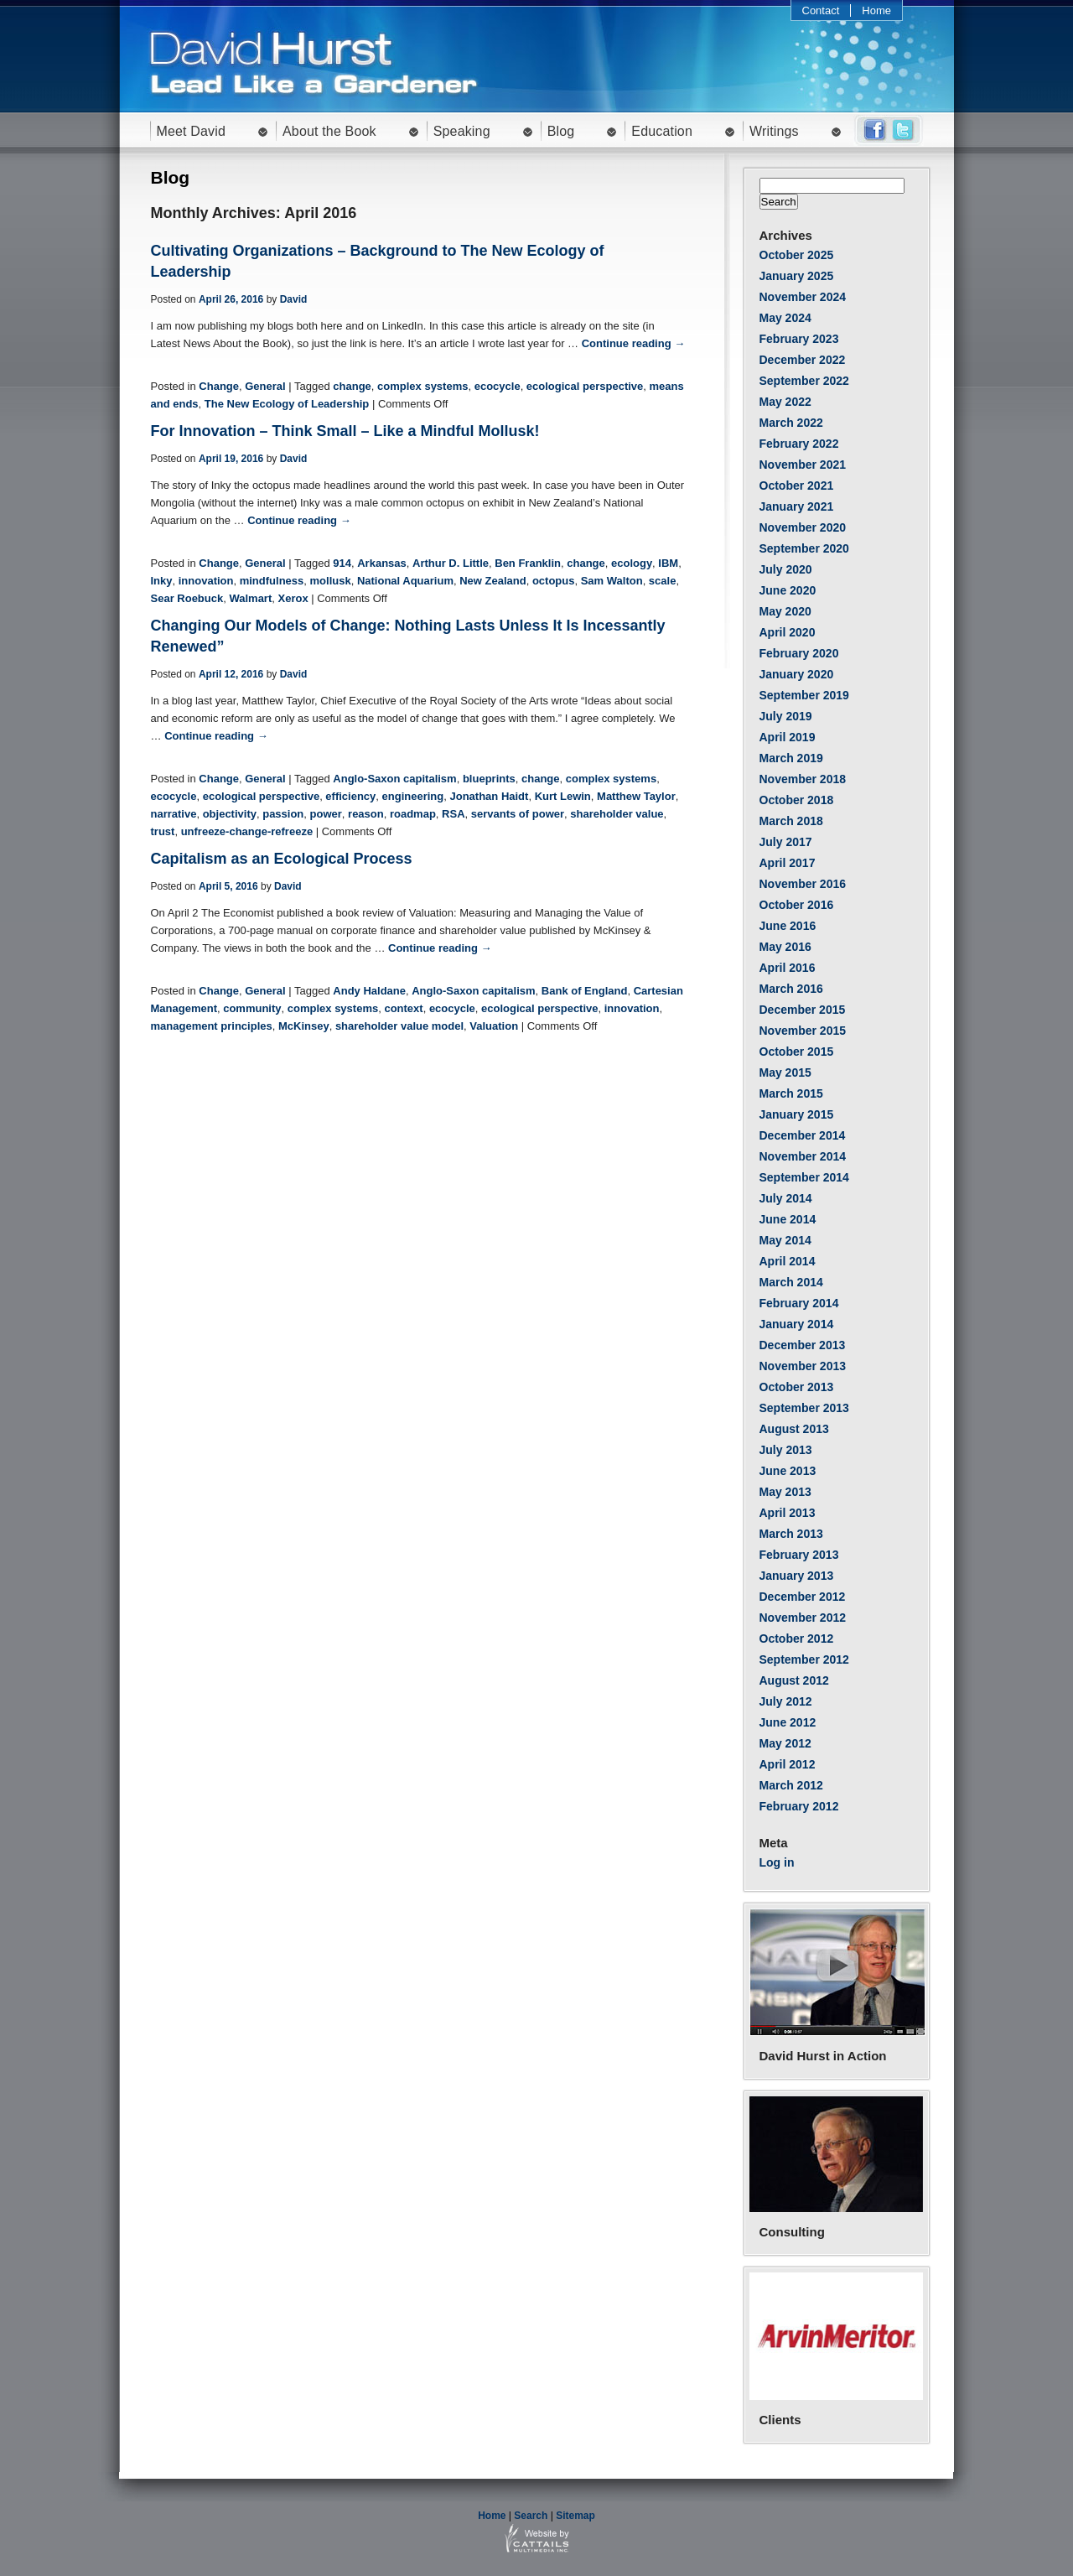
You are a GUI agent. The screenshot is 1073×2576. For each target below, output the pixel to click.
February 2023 (799, 338)
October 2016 (796, 904)
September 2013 (804, 1408)
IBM (668, 563)
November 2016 (803, 884)
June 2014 (787, 1219)
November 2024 (803, 297)
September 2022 (804, 380)
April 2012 (787, 1764)
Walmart (250, 598)
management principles (211, 1026)
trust (163, 831)
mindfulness (272, 580)
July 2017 (785, 842)
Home (876, 10)
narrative (174, 814)
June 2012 (787, 1722)
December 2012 (802, 1596)
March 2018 (791, 821)
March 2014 (791, 1282)
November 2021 (803, 464)
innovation (206, 580)
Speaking (461, 131)
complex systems (422, 386)
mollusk (330, 580)
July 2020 (785, 569)
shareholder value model (399, 1026)
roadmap (413, 814)
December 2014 (802, 1135)
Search (530, 2515)
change (352, 386)
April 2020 (787, 632)
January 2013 (796, 1575)
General (265, 386)
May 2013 (785, 1491)
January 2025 (796, 276)
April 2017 (787, 863)
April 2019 (787, 737)
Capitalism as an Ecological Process (281, 858)
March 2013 (791, 1533)
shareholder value (616, 814)
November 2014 (803, 1156)
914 (342, 563)
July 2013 (785, 1450)
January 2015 (796, 1114)
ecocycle (497, 386)
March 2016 (791, 988)
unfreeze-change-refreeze (247, 831)
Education (661, 131)
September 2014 (804, 1177)
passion (282, 814)
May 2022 (785, 401)
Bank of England (585, 990)
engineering (413, 796)
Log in (777, 1862)
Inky (162, 580)
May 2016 (785, 946)
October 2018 (796, 800)
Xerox (292, 598)
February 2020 (799, 653)
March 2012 (791, 1785)
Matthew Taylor (636, 796)
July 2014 (785, 1198)
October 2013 (796, 1387)
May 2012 (785, 1743)
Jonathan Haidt (489, 796)
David (294, 299)
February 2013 (799, 1554)
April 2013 (787, 1512)
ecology (631, 563)
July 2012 (785, 1701)
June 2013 (787, 1471)
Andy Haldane (369, 990)
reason (366, 814)
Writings (774, 131)
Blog (561, 131)
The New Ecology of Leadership (287, 403)
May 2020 (785, 611)
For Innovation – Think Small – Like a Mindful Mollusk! (345, 431)
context (403, 1008)
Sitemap (575, 2515)
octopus (553, 580)
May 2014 (785, 1240)
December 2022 (802, 359)
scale (662, 580)
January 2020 (796, 674)
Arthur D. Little (450, 563)
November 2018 (803, 779)
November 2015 (803, 1030)
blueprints (489, 778)
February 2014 (799, 1303)
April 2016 (787, 967)
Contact (821, 10)
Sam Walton (612, 580)
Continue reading (634, 343)
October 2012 (796, 1638)
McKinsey (303, 1026)
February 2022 (799, 443)
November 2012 (803, 1617)
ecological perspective (584, 386)
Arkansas (382, 563)
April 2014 (787, 1261)
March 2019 (791, 758)
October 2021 (796, 485)
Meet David (191, 131)
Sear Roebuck (187, 598)
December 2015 (802, 1009)
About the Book (329, 131)
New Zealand (492, 580)
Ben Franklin (528, 563)
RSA (453, 814)
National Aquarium (405, 580)
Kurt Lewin (563, 796)
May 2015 (785, 1072)
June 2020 (787, 590)
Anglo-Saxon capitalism (394, 778)
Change (219, 386)
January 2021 (796, 506)
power (326, 814)
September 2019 (804, 695)
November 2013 (803, 1366)
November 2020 (803, 527)
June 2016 (787, 925)
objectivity (230, 814)
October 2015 (796, 1051)
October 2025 (796, 255)
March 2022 (791, 422)
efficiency (350, 796)
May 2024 (785, 318)
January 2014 (796, 1324)
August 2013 (794, 1429)
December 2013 (802, 1345)
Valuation (493, 1026)
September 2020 (804, 548)
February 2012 (799, 1806)
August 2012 (794, 1680)
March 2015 (791, 1093)
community (252, 1008)
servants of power (517, 814)
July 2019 (785, 716)
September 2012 (804, 1659)
